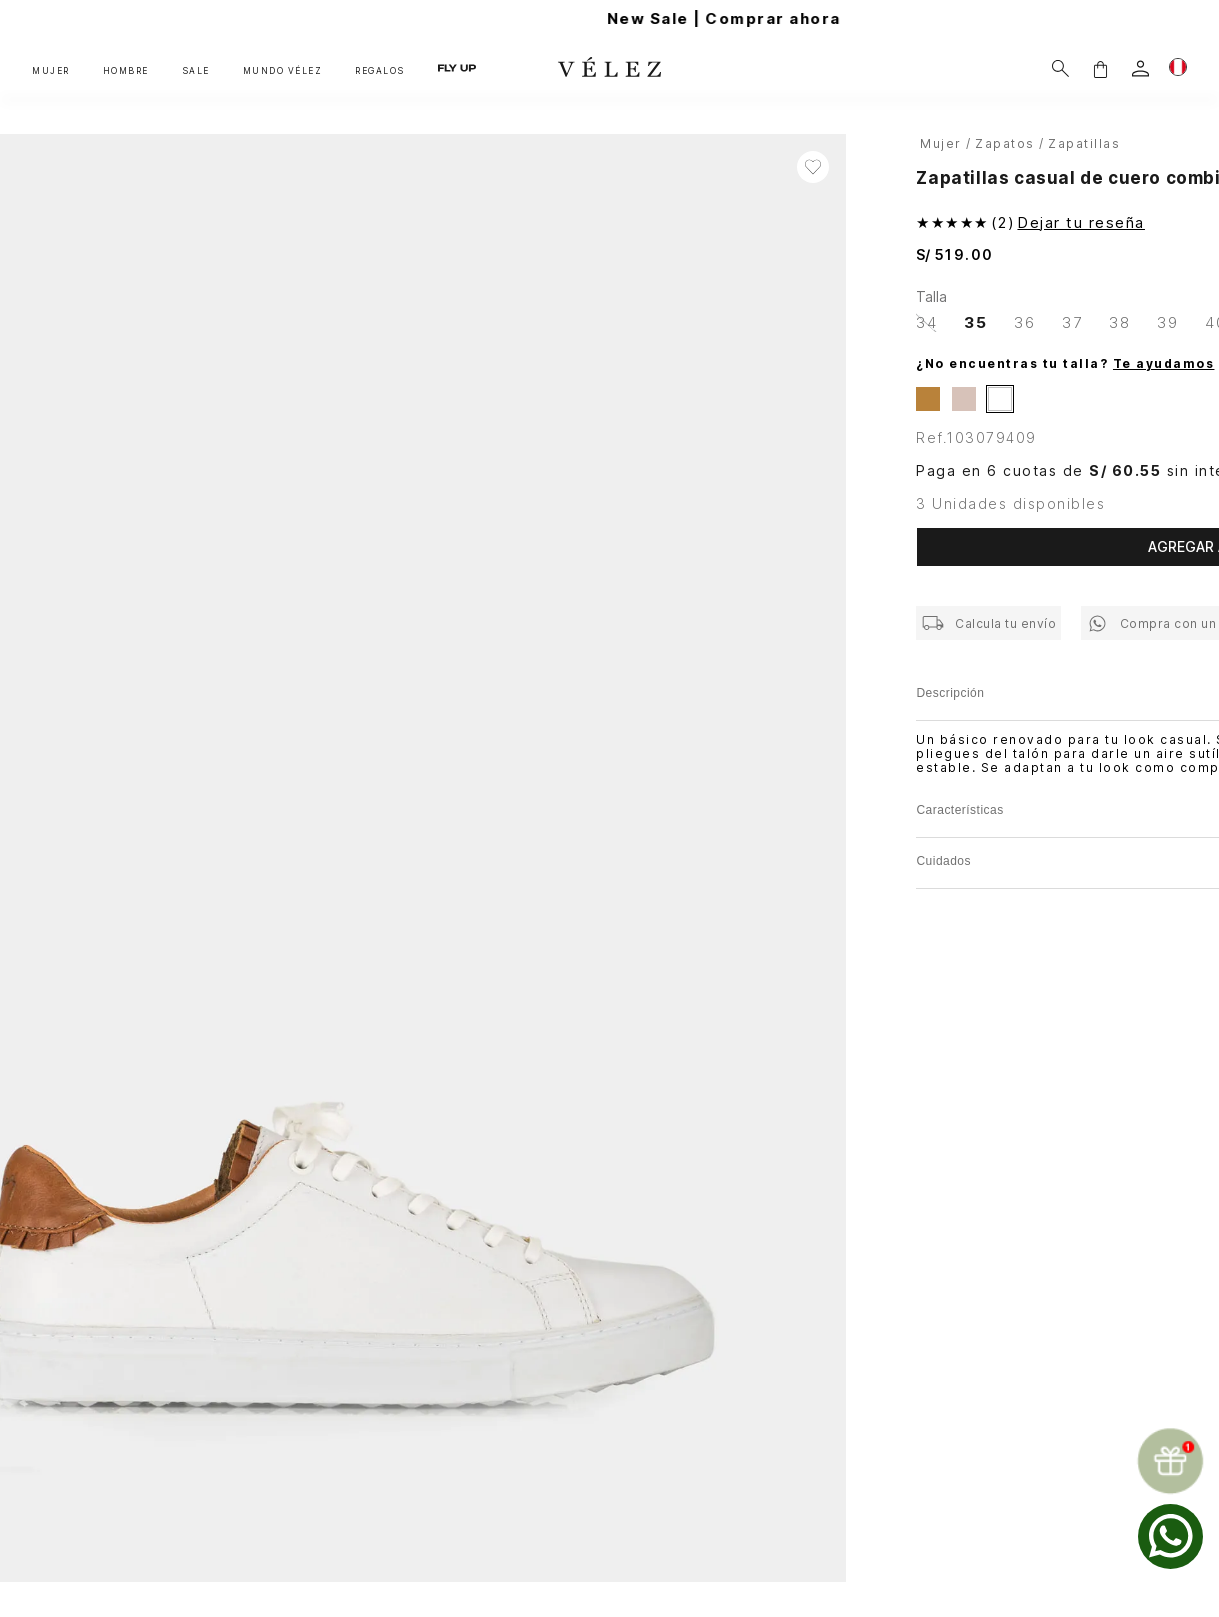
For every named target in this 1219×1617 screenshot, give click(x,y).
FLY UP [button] (457, 69)
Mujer (941, 143)
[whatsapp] (1170, 1536)
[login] (1140, 68)
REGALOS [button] (380, 71)
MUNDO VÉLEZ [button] (283, 71)
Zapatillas (1084, 143)
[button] (1100, 68)
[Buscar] (1060, 68)
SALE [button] (196, 71)
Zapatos (1005, 143)
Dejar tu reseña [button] (1081, 222)
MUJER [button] (51, 71)
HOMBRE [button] (126, 71)
